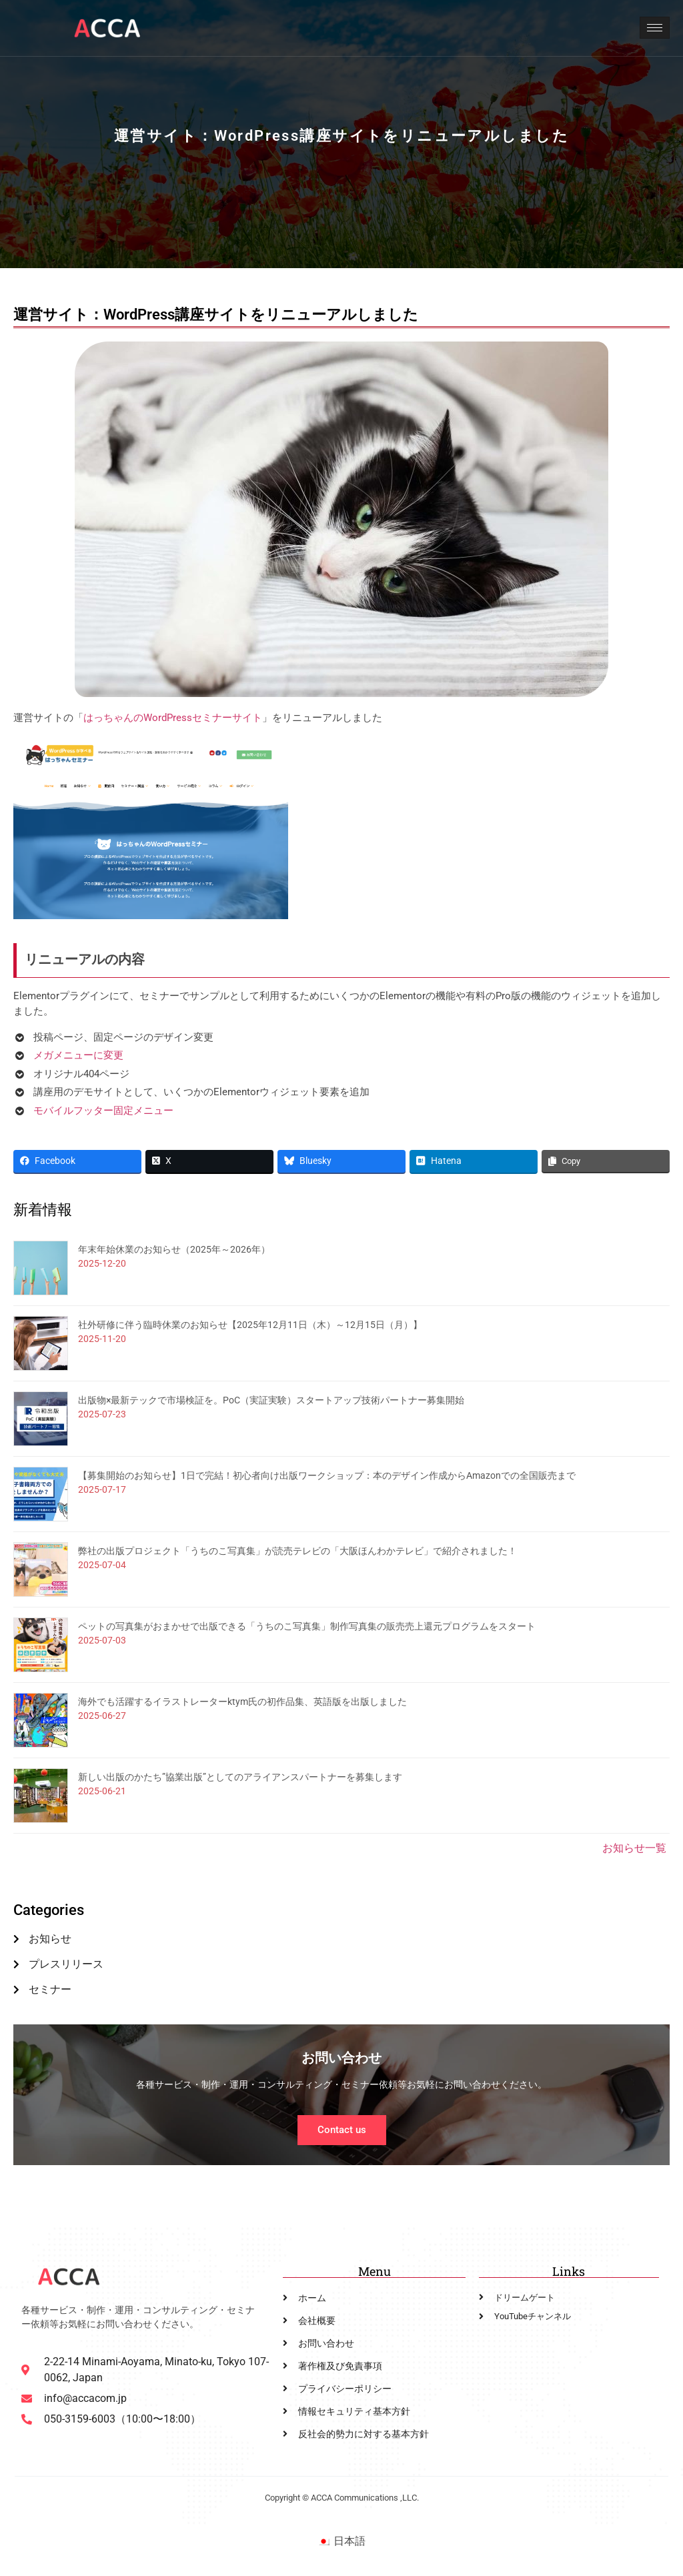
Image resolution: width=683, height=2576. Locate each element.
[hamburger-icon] (655, 28)
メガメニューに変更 (78, 1055)
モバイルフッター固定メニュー (103, 1111)
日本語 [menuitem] (349, 2541)
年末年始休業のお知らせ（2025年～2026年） (174, 1249)
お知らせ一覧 (634, 1848)
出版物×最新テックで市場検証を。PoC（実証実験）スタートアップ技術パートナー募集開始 (271, 1400)
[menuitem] (341, 2541)
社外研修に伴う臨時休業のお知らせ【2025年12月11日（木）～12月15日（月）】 (250, 1324)
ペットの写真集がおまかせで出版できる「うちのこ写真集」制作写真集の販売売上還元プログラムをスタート (307, 1626)
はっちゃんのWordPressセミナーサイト (172, 718)
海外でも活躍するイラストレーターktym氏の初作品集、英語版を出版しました (242, 1701)
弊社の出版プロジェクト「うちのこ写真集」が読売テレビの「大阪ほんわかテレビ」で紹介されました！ (297, 1550)
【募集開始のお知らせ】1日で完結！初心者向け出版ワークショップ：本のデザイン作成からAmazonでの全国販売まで (327, 1475)
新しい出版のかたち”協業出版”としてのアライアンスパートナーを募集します (240, 1777)
